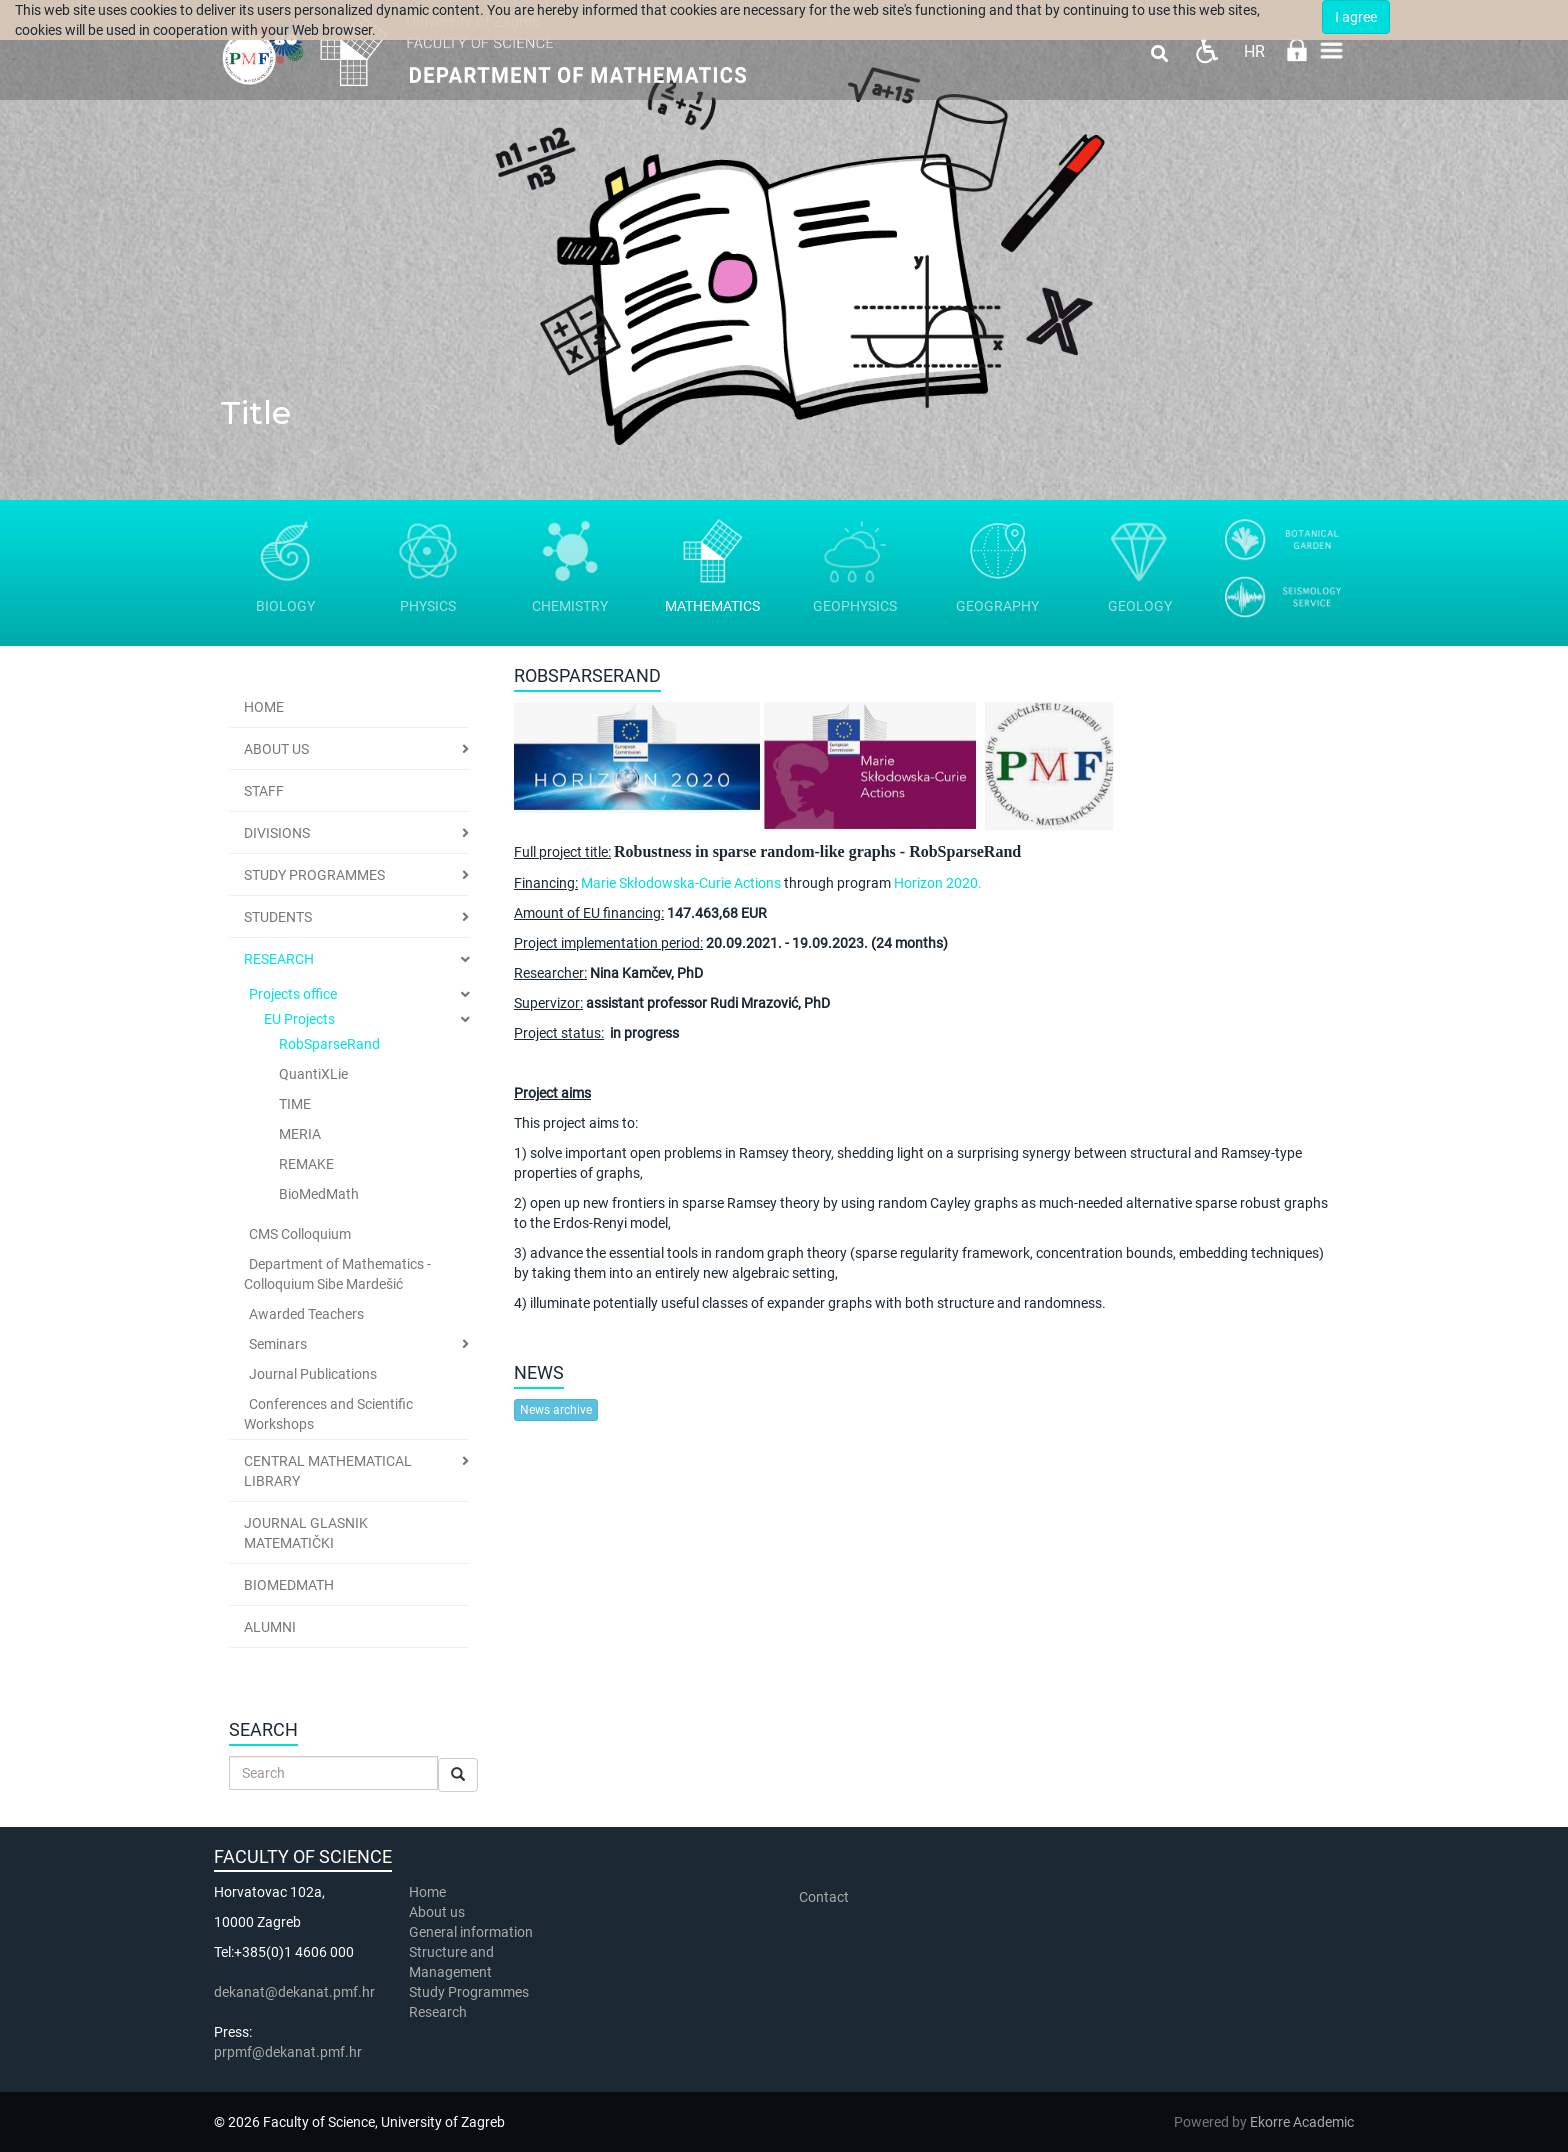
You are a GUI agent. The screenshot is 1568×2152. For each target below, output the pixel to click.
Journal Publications (313, 1374)
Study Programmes (314, 875)
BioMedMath (319, 1194)
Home (264, 707)
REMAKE (306, 1164)
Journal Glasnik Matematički (306, 1533)
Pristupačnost (1206, 50)
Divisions (277, 833)
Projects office (293, 994)
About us (438, 1912)
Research (279, 959)
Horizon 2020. (938, 883)
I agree (1356, 17)
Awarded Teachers (306, 1314)
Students (278, 917)
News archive (556, 1410)
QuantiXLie (313, 1074)
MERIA (300, 1134)
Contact (824, 1897)
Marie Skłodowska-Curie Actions (681, 883)
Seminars (278, 1344)
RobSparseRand (329, 1044)
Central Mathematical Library (328, 1471)
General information (471, 1932)
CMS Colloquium (300, 1234)
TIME (295, 1104)
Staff (264, 791)
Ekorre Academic (1302, 2122)
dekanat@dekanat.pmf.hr (294, 1992)
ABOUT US (276, 749)
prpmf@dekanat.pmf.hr (288, 2052)
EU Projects (299, 1019)
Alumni (270, 1627)
